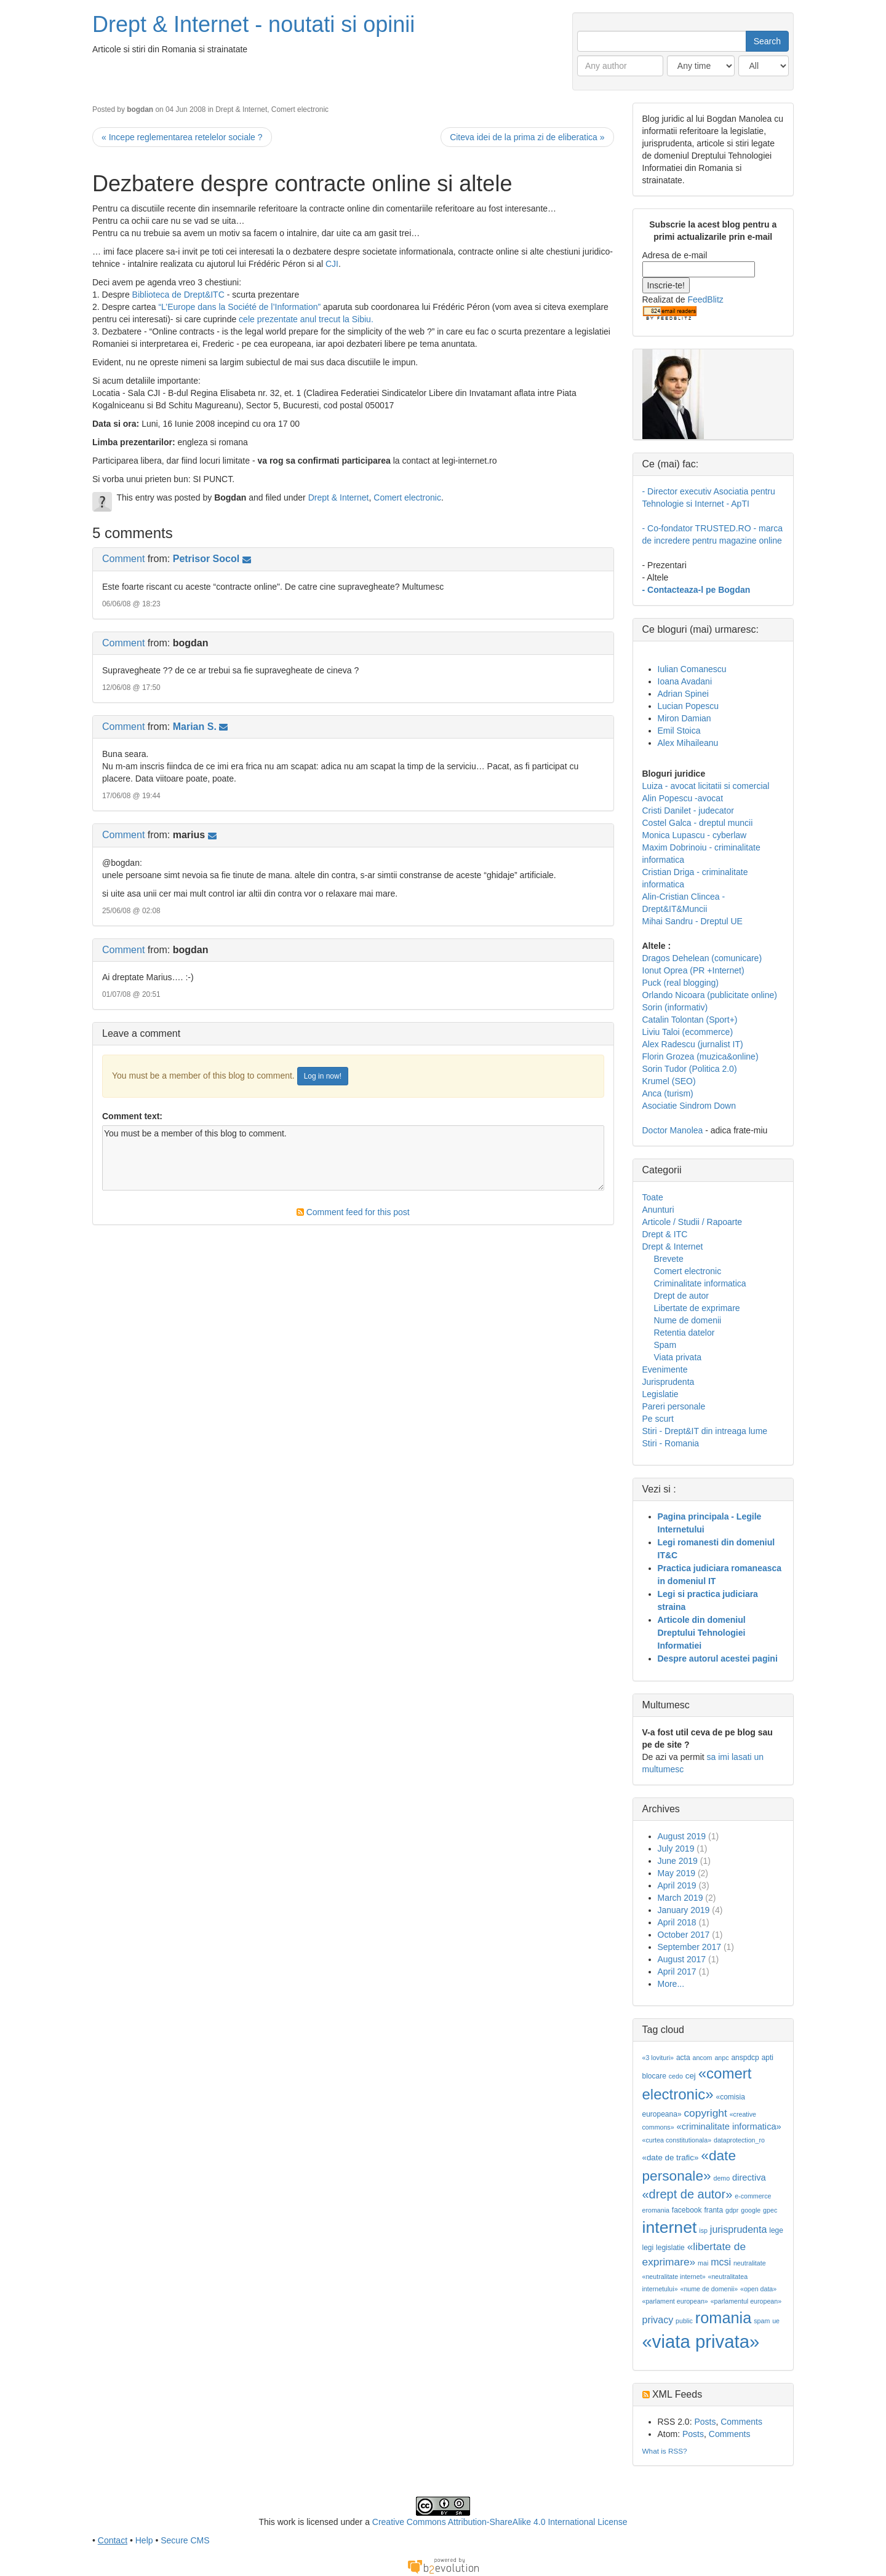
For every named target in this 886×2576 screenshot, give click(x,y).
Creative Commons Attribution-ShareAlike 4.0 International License (500, 2522)
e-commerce (753, 2196)
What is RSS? (664, 2451)
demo (722, 2178)
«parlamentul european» (746, 2301)
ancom (702, 2057)
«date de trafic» (670, 2157)
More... (671, 1984)
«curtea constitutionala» (677, 2140)
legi (648, 2247)
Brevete (669, 1259)
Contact (112, 2540)
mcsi (721, 2262)
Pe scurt (658, 1419)
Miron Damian (684, 718)
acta (683, 2057)
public (684, 2320)
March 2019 (680, 1898)
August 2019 (682, 1836)
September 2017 (690, 1947)
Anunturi (658, 1210)
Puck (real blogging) (680, 983)
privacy (658, 2320)
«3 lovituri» (658, 2057)
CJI (331, 264)
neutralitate (749, 2263)
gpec (770, 2210)
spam (762, 2320)
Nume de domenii (688, 1320)
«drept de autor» (687, 2194)
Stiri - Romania (671, 1443)
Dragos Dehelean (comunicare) (702, 958)
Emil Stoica (679, 730)
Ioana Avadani (685, 681)
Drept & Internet (241, 109)
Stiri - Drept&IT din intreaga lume (705, 1431)
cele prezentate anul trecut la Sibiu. (306, 319)
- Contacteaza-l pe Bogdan (696, 590)
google (750, 2210)
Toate (652, 1197)
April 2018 (677, 1922)
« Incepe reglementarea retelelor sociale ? (182, 137)
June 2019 (678, 1861)
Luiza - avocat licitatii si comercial (706, 786)
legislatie (670, 2247)
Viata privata (678, 1357)
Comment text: (132, 1116)
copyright (705, 2113)
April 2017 (677, 1971)
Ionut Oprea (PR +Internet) (693, 970)
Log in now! (322, 1076)
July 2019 (676, 1848)
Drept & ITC (665, 1234)
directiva (749, 2177)
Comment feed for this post (353, 1212)
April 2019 (677, 1885)
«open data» (758, 2289)
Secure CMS (185, 2540)
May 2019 (676, 1873)
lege (776, 2230)
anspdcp (745, 2057)
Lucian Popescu (688, 706)
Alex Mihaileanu (688, 743)
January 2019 (684, 1910)
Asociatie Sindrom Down (689, 1106)
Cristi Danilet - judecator (688, 810)
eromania (655, 2210)
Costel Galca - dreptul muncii (697, 823)
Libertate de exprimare (697, 1308)
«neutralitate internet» (674, 2276)
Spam (665, 1345)
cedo (676, 2076)
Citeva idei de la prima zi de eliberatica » (527, 137)
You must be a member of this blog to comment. (353, 1158)
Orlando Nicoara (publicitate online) (709, 995)
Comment (123, 558)
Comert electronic (300, 109)
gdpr (731, 2210)
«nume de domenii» (709, 2289)
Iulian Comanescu (692, 669)
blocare (654, 2076)
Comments (741, 2422)
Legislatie (660, 1394)
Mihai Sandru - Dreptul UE (692, 921)
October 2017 (684, 1935)
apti (767, 2057)
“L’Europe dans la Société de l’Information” (239, 307)
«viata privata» (701, 2341)
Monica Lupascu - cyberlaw (694, 835)
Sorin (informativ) (675, 1007)
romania (723, 2317)
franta (713, 2210)
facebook (687, 2210)
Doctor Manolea (672, 1130)
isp (703, 2230)
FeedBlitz (705, 299)
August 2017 (682, 1959)
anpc (721, 2057)
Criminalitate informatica (700, 1283)
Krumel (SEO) (669, 1081)
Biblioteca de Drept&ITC (178, 294)
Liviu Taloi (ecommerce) (687, 1032)
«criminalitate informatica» (729, 2126)
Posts (705, 2422)
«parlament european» (675, 2301)
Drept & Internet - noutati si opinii (253, 24)
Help (144, 2540)
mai (703, 2263)
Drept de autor (681, 1296)
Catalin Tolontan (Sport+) (690, 1019)
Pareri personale (674, 1406)
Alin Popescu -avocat (683, 798)
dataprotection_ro (739, 2140)
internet (669, 2227)
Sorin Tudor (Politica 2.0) (689, 1069)
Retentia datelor (684, 1333)
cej (690, 2075)
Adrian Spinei (683, 694)
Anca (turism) (667, 1093)
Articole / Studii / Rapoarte (692, 1222)
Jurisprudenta (668, 1382)
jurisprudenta (738, 2229)
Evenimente (665, 1369)
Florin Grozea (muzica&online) (700, 1056)
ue (776, 2320)
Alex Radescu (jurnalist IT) (692, 1044)
